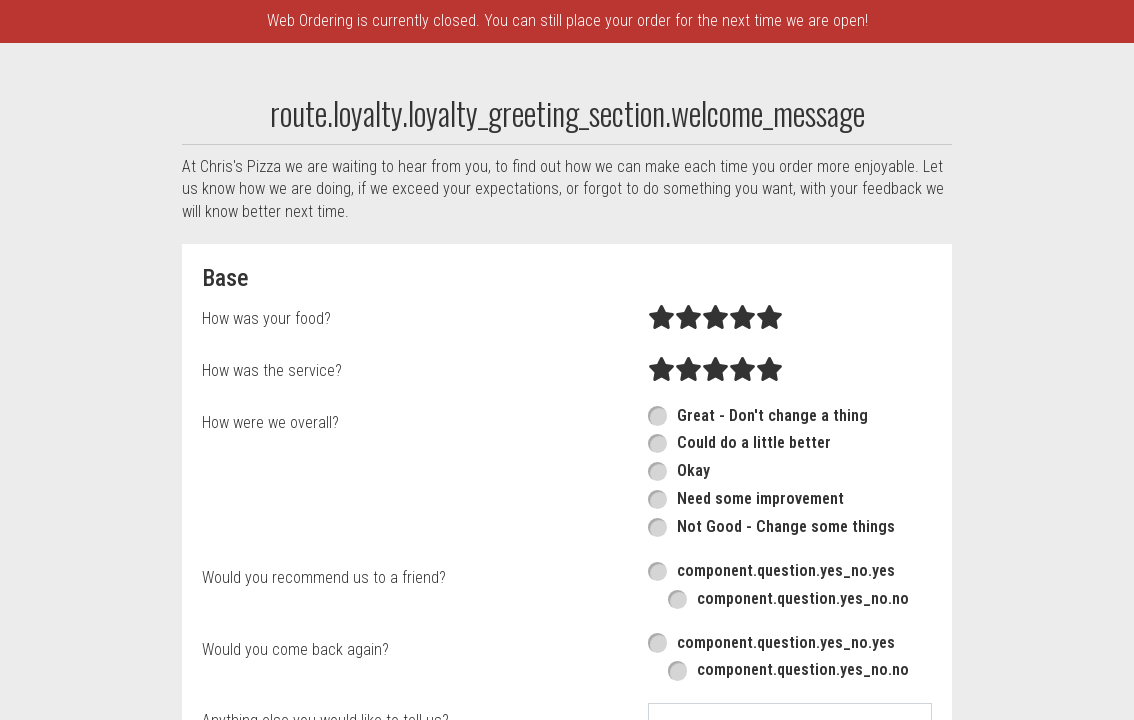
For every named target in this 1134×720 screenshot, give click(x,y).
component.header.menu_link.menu (283, 64)
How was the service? (272, 498)
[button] (68, 85)
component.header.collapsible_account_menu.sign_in (540, 107)
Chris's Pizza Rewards (239, 107)
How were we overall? (270, 550)
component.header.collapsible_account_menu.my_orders (642, 64)
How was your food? (266, 446)
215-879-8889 (1075, 63)
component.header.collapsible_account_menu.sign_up (356, 149)
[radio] (661, 447)
